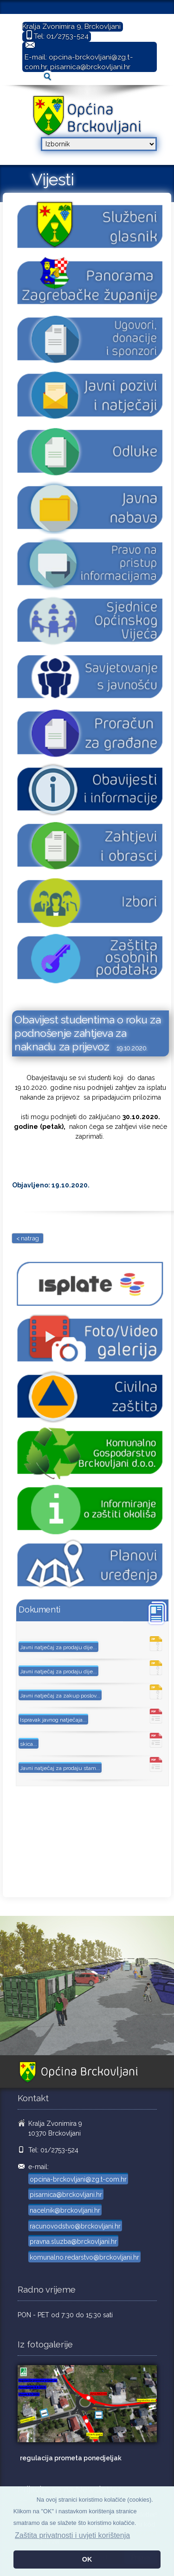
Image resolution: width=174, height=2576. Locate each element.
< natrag (27, 1238)
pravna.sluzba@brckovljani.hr (73, 2241)
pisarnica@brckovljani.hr (90, 67)
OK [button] (87, 2559)
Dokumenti (39, 1609)
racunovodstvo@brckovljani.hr (75, 2226)
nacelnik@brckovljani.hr (65, 2210)
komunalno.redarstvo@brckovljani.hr (84, 2257)
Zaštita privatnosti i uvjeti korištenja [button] (72, 2535)
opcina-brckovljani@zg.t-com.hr (78, 2179)
